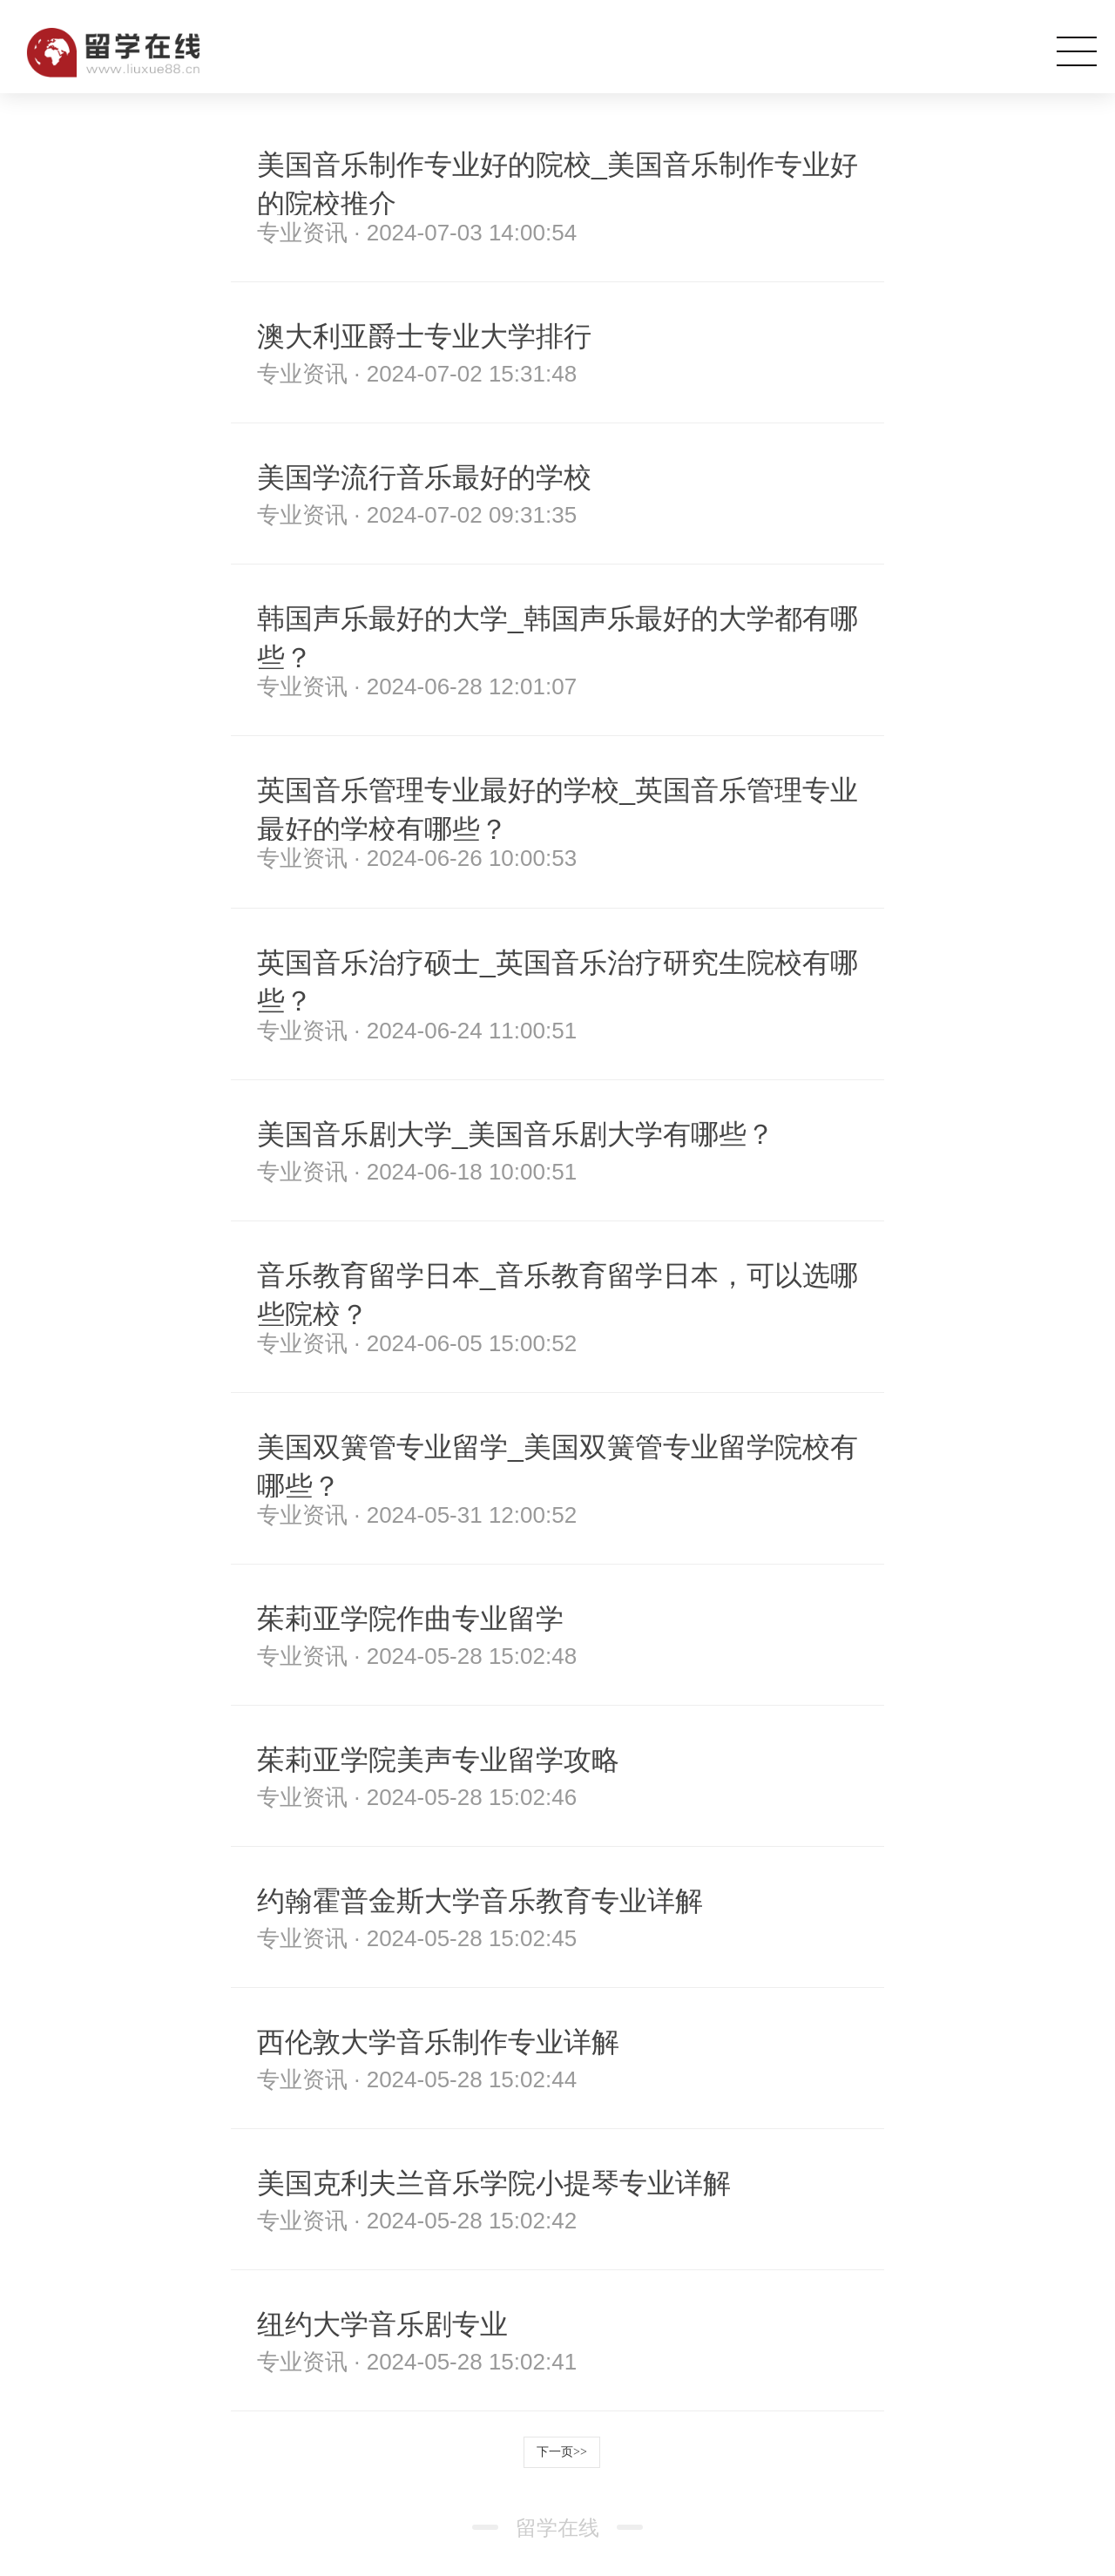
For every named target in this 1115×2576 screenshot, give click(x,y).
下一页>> (562, 2451)
